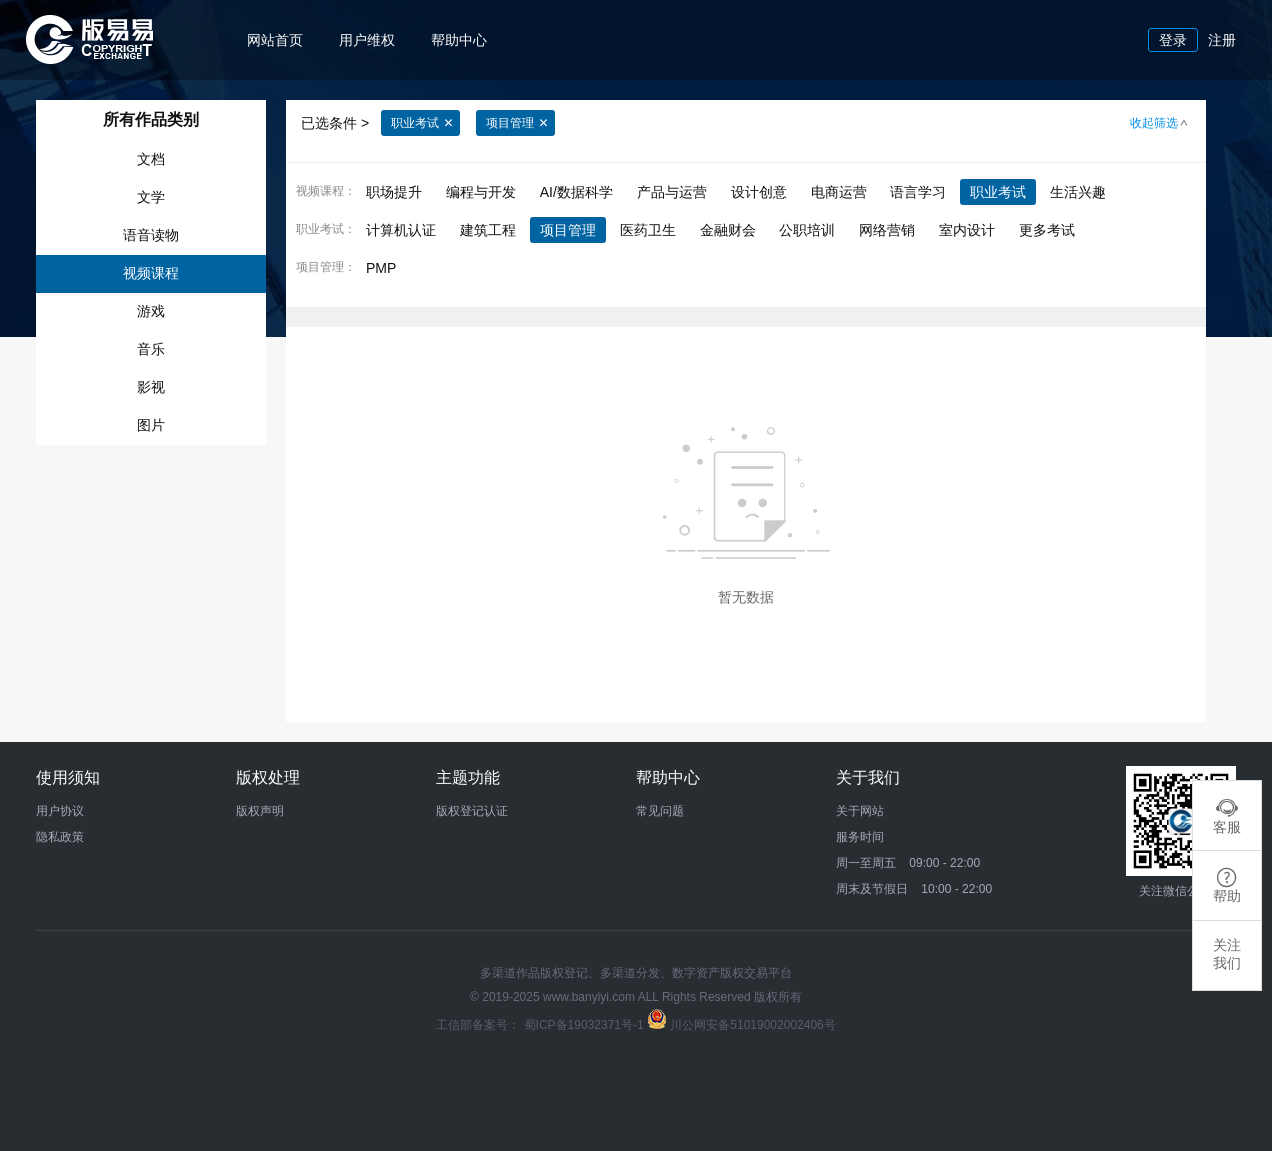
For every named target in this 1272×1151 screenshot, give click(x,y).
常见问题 (660, 811)
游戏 (151, 311)
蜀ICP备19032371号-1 (585, 1025)
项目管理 (517, 124)
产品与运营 (672, 192)
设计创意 (759, 192)
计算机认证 (401, 230)
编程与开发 (481, 192)
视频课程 (151, 273)
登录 (1173, 40)
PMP (381, 268)
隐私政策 (60, 837)
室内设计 (967, 230)
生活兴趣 (1078, 192)
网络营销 (887, 230)
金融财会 (728, 230)
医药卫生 (648, 230)
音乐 (151, 349)
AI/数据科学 (576, 192)
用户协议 (60, 811)
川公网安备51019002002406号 (752, 1025)
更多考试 (1047, 230)
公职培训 (807, 230)
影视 (151, 387)
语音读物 (151, 235)
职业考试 (422, 124)
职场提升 (394, 192)
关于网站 (860, 811)
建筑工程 (488, 230)
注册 (1222, 40)
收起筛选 (1160, 124)
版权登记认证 (472, 811)
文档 (151, 159)
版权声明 (260, 811)
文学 (151, 197)
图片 (151, 425)
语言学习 (918, 192)
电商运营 (839, 192)
